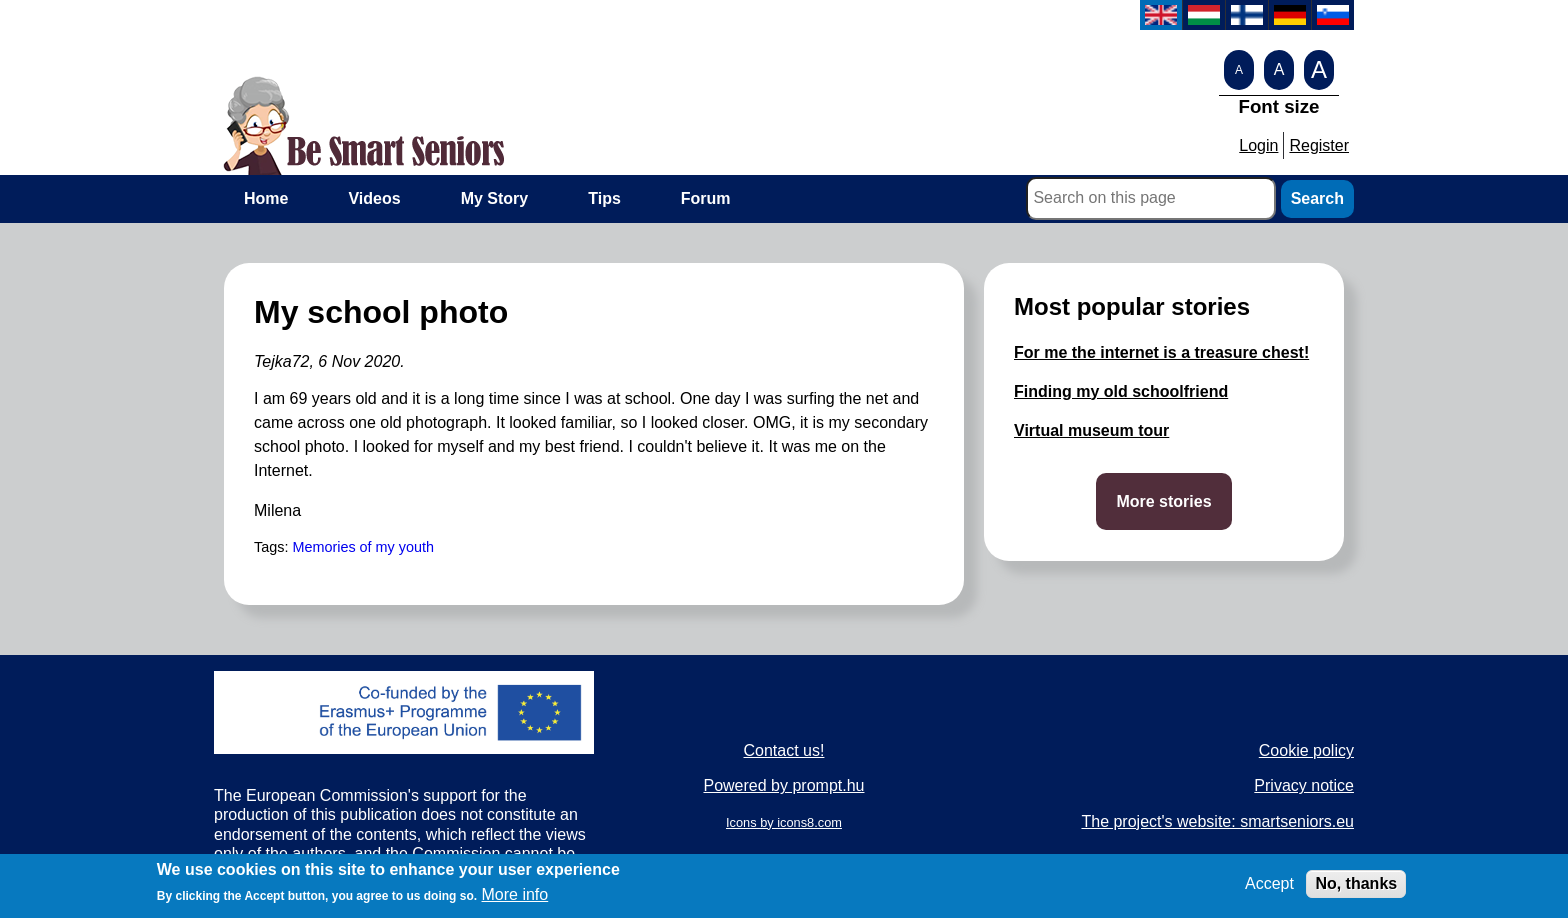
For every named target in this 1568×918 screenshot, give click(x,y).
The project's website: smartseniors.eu (1217, 821)
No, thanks (1356, 888)
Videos (374, 198)
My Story (495, 198)
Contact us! (784, 750)
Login (1258, 145)
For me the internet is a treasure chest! (1161, 352)
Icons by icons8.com (784, 822)
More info (515, 900)
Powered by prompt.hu (783, 785)
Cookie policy (1306, 750)
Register (1319, 145)
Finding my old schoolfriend (1121, 391)
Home (266, 198)
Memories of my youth (363, 547)
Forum (706, 198)
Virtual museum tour (1091, 430)
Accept (1269, 888)
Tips (604, 198)
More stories (1163, 501)
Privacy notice (1304, 785)
